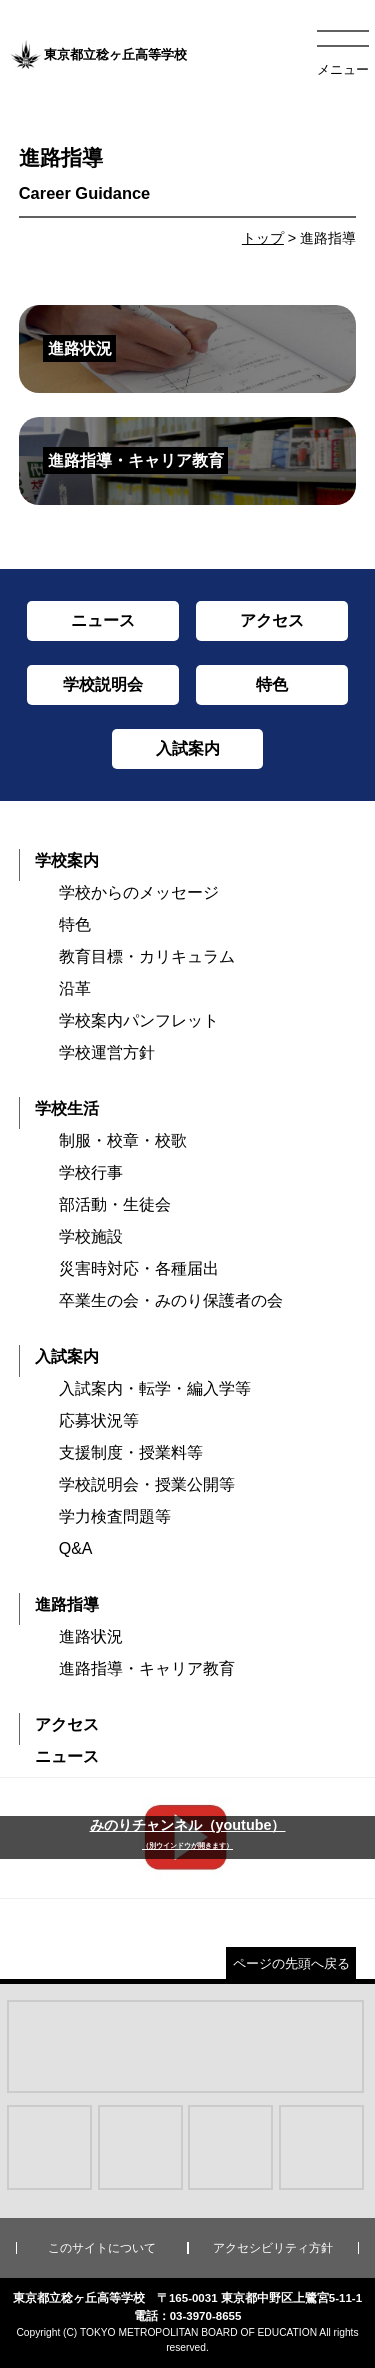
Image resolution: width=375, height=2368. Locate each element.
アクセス (67, 1724)
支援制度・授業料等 (131, 1452)
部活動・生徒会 (115, 1204)
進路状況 (91, 1636)
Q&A (76, 1548)
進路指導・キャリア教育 (147, 1668)
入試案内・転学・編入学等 (155, 1388)
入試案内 (67, 1356)
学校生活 (67, 1108)
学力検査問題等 (115, 1516)
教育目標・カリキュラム (147, 956)
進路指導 (67, 1604)
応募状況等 (99, 1420)
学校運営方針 (107, 1052)
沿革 (75, 988)
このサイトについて (102, 2248)
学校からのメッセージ (139, 892)
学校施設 (91, 1236)
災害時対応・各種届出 (139, 1268)
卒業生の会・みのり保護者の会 (171, 1300)
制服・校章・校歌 (123, 1140)
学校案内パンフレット (139, 1020)
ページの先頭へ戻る (291, 1963)
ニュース (67, 1756)
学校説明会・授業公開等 (147, 1484)
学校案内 (67, 860)
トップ (263, 238)
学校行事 (91, 1172)
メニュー (343, 69)
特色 (75, 924)
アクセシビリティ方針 (273, 2248)
